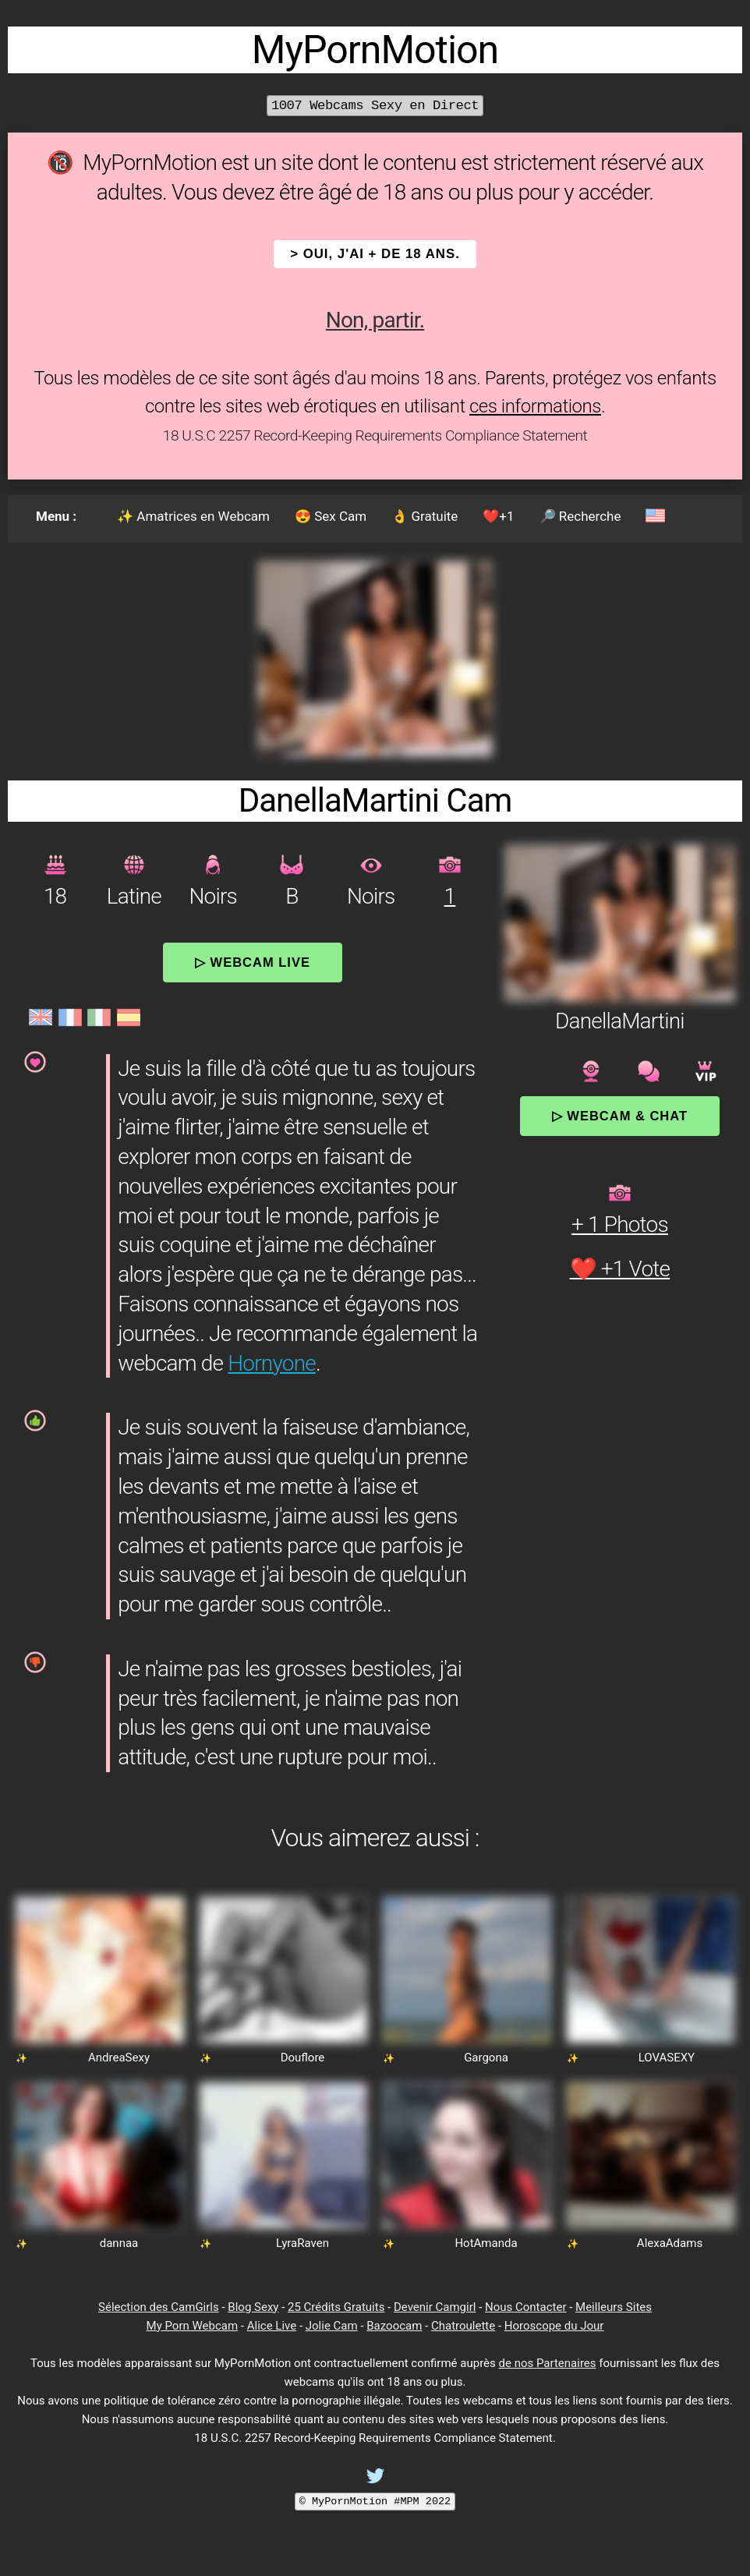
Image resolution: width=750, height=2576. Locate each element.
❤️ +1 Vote (620, 1269)
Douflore (303, 2058)
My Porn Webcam (193, 2326)
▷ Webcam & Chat (620, 1116)
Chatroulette (463, 2326)
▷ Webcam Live (252, 962)
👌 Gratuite (424, 516)
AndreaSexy (119, 2058)
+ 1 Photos (619, 1224)
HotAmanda (486, 2243)
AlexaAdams (669, 2243)
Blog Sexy (253, 2307)
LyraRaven (302, 2243)
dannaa (119, 2243)
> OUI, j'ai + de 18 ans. (375, 253)
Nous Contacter (525, 2307)
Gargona (486, 2058)
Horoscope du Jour (554, 2326)
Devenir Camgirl (435, 2307)
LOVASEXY (667, 2058)
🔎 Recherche (580, 516)
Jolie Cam (332, 2326)
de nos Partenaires (547, 2363)
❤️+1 (498, 516)
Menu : (56, 516)
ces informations (535, 406)
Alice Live (271, 2326)
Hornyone (272, 1363)
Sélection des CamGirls (158, 2307)
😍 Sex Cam (330, 516)
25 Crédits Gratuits (336, 2307)
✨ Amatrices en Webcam (193, 516)
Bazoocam (394, 2326)
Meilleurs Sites (613, 2307)
